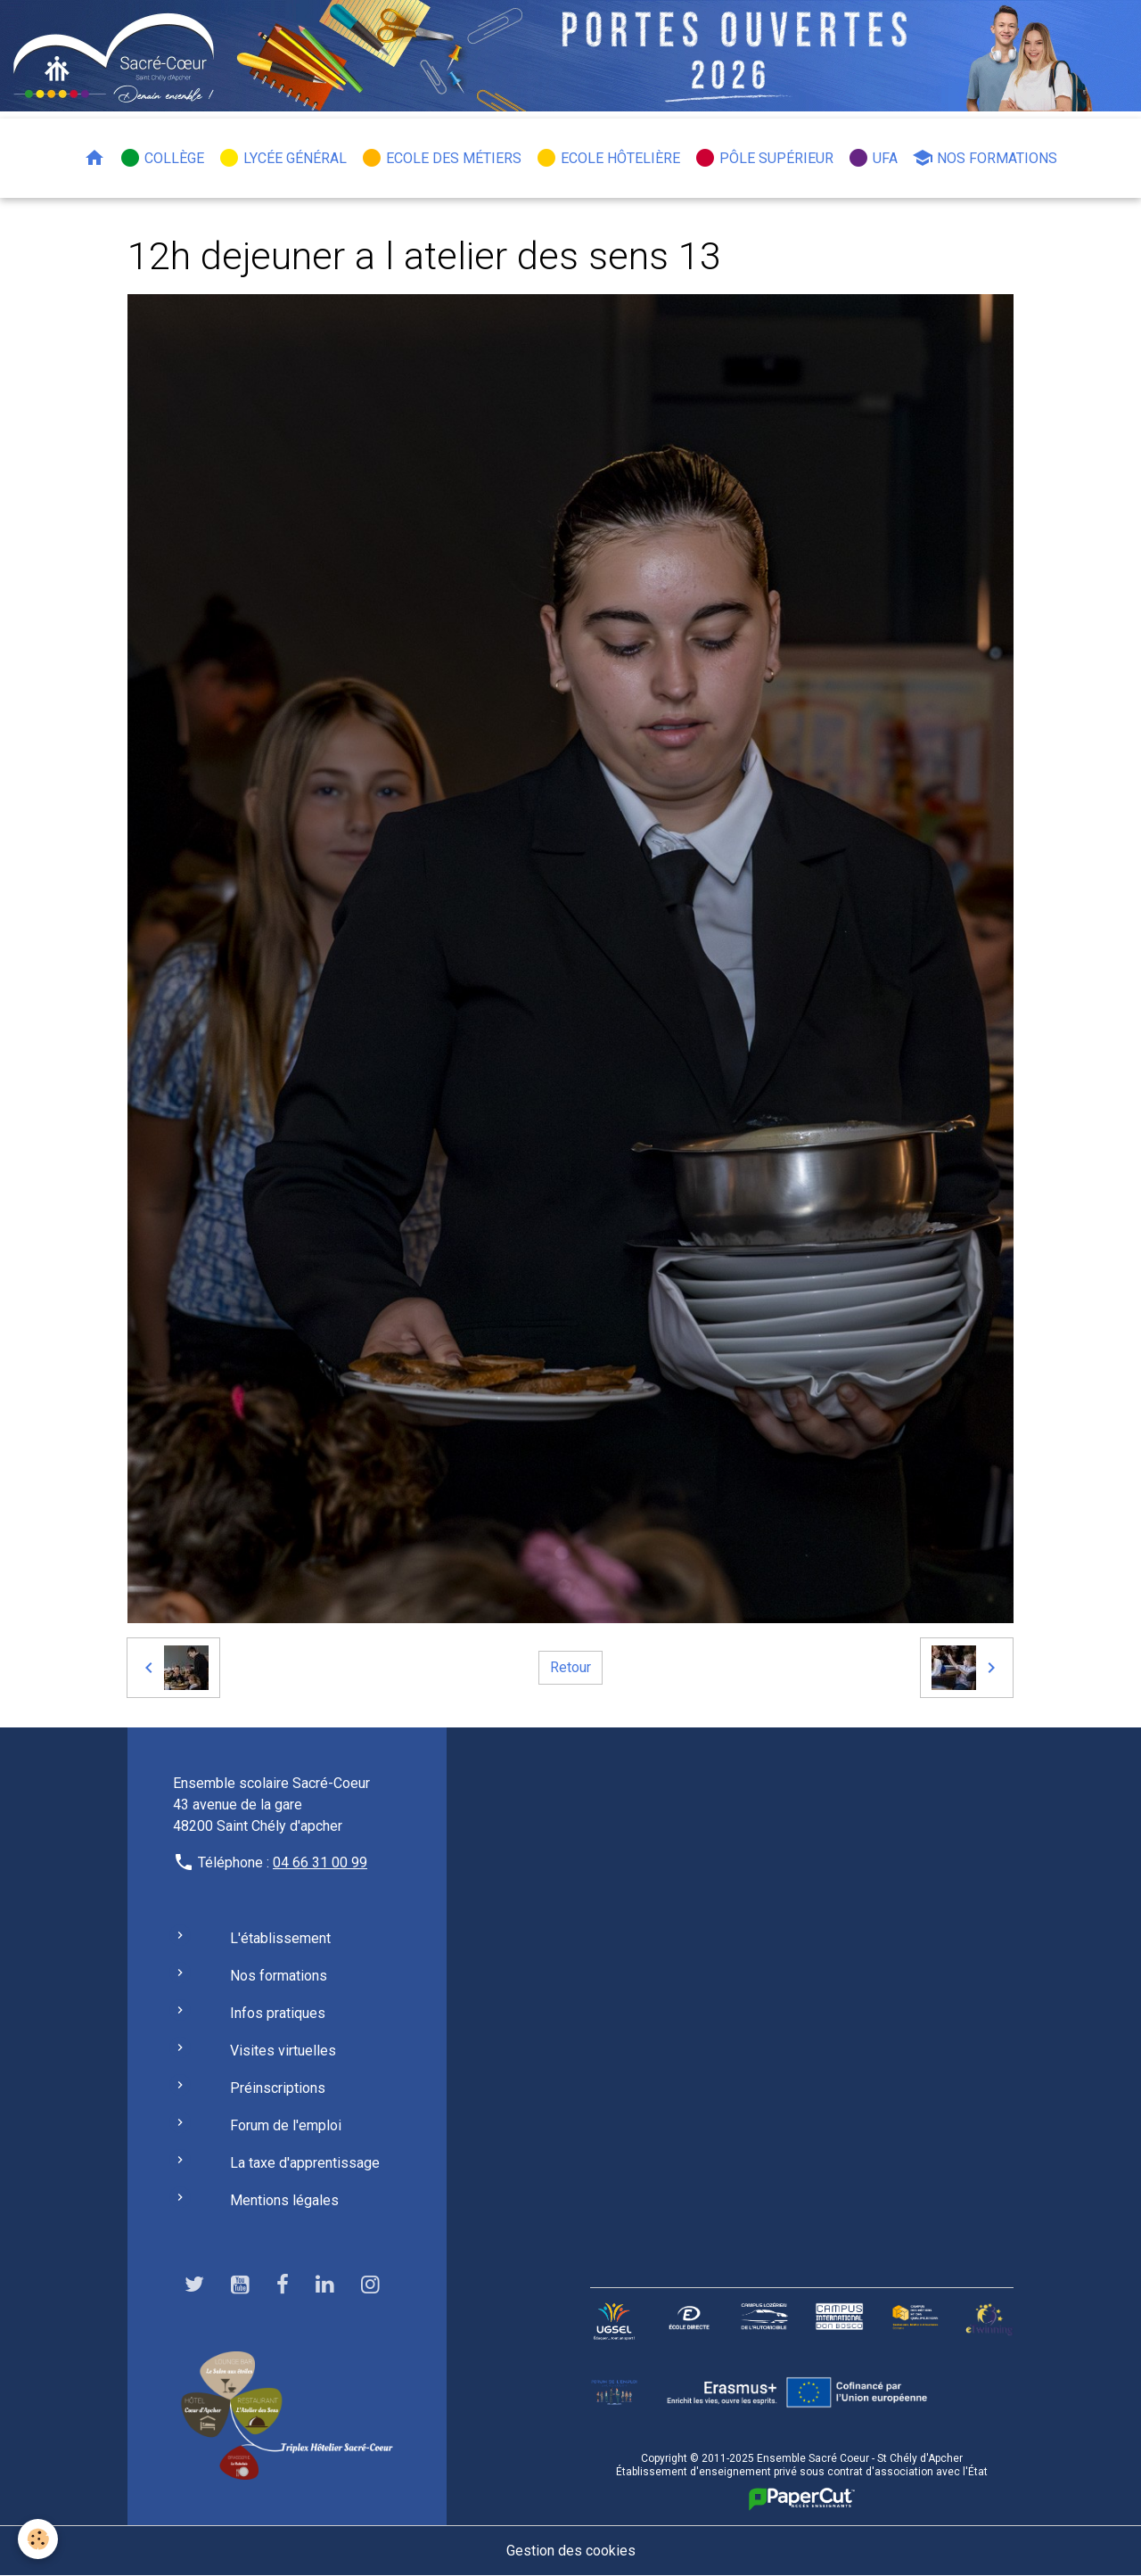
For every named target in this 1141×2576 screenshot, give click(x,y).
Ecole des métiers (441, 157)
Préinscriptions (277, 2088)
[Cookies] (38, 2539)
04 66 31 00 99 (320, 1862)
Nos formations (984, 157)
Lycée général (282, 157)
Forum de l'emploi (285, 2125)
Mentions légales (284, 2200)
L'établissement (280, 1938)
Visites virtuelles (283, 2050)
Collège (161, 157)
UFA (873, 157)
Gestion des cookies (571, 2550)
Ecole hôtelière (608, 157)
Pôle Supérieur (763, 157)
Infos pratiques (277, 2013)
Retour (570, 1667)
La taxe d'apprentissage (305, 2162)
